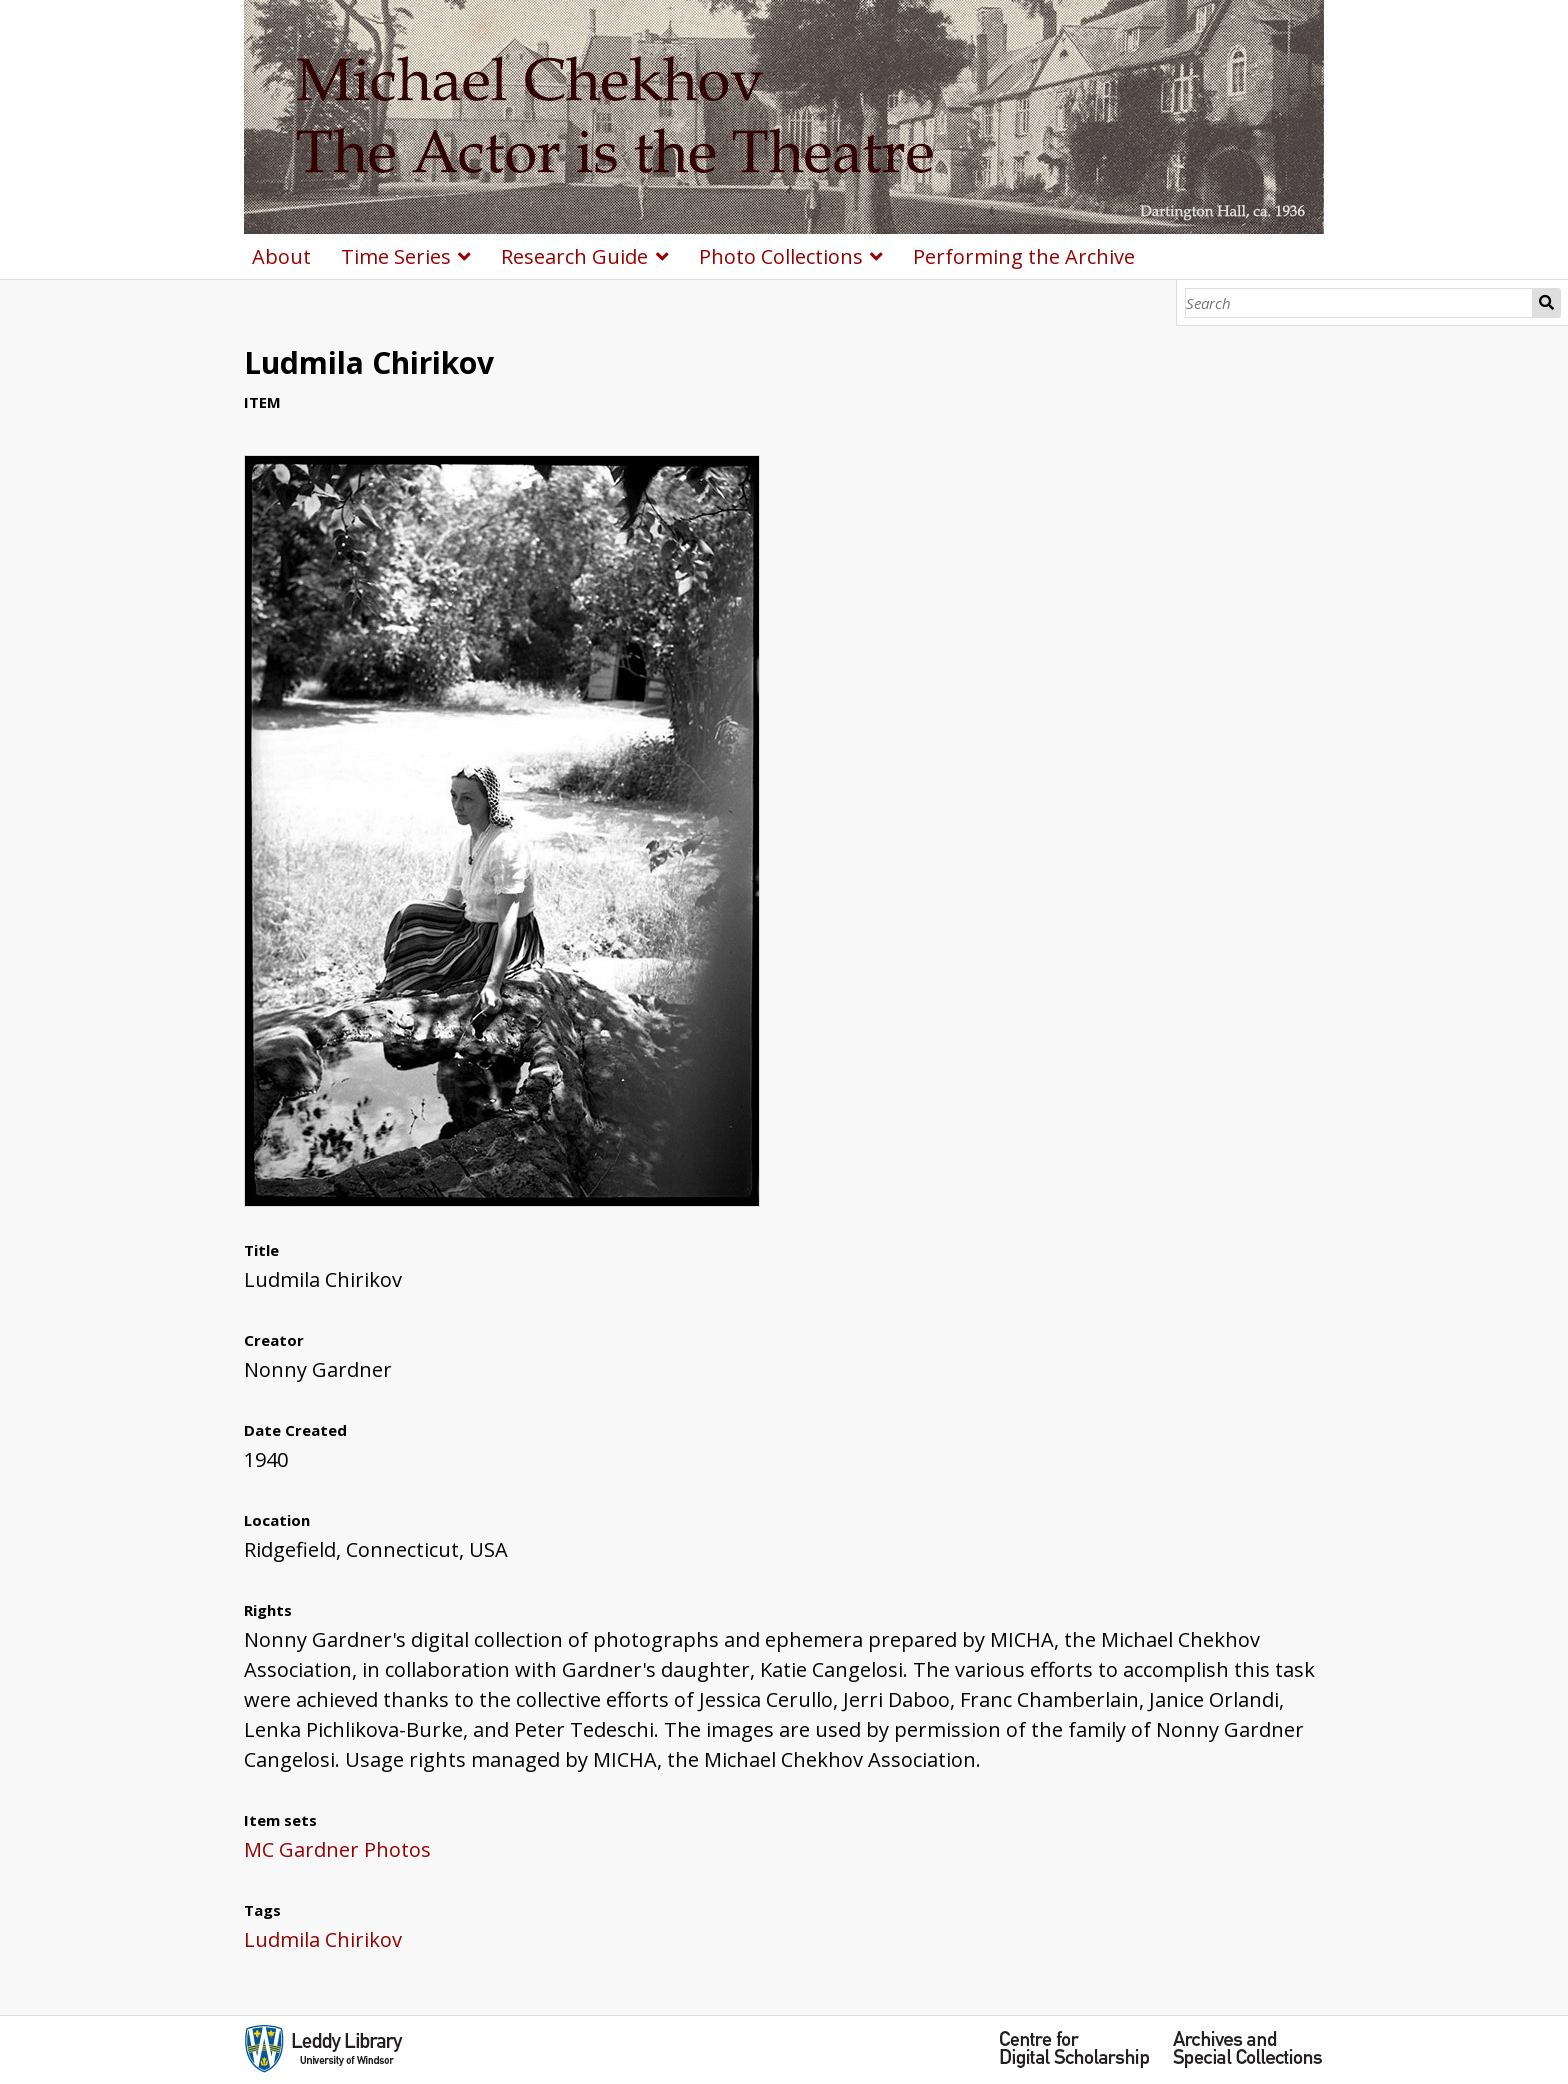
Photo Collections (781, 256)
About (281, 256)
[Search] (1359, 303)
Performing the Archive (1024, 256)
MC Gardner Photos (337, 1849)
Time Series (396, 256)
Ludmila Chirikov (323, 1939)
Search (1547, 303)
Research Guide (574, 256)
